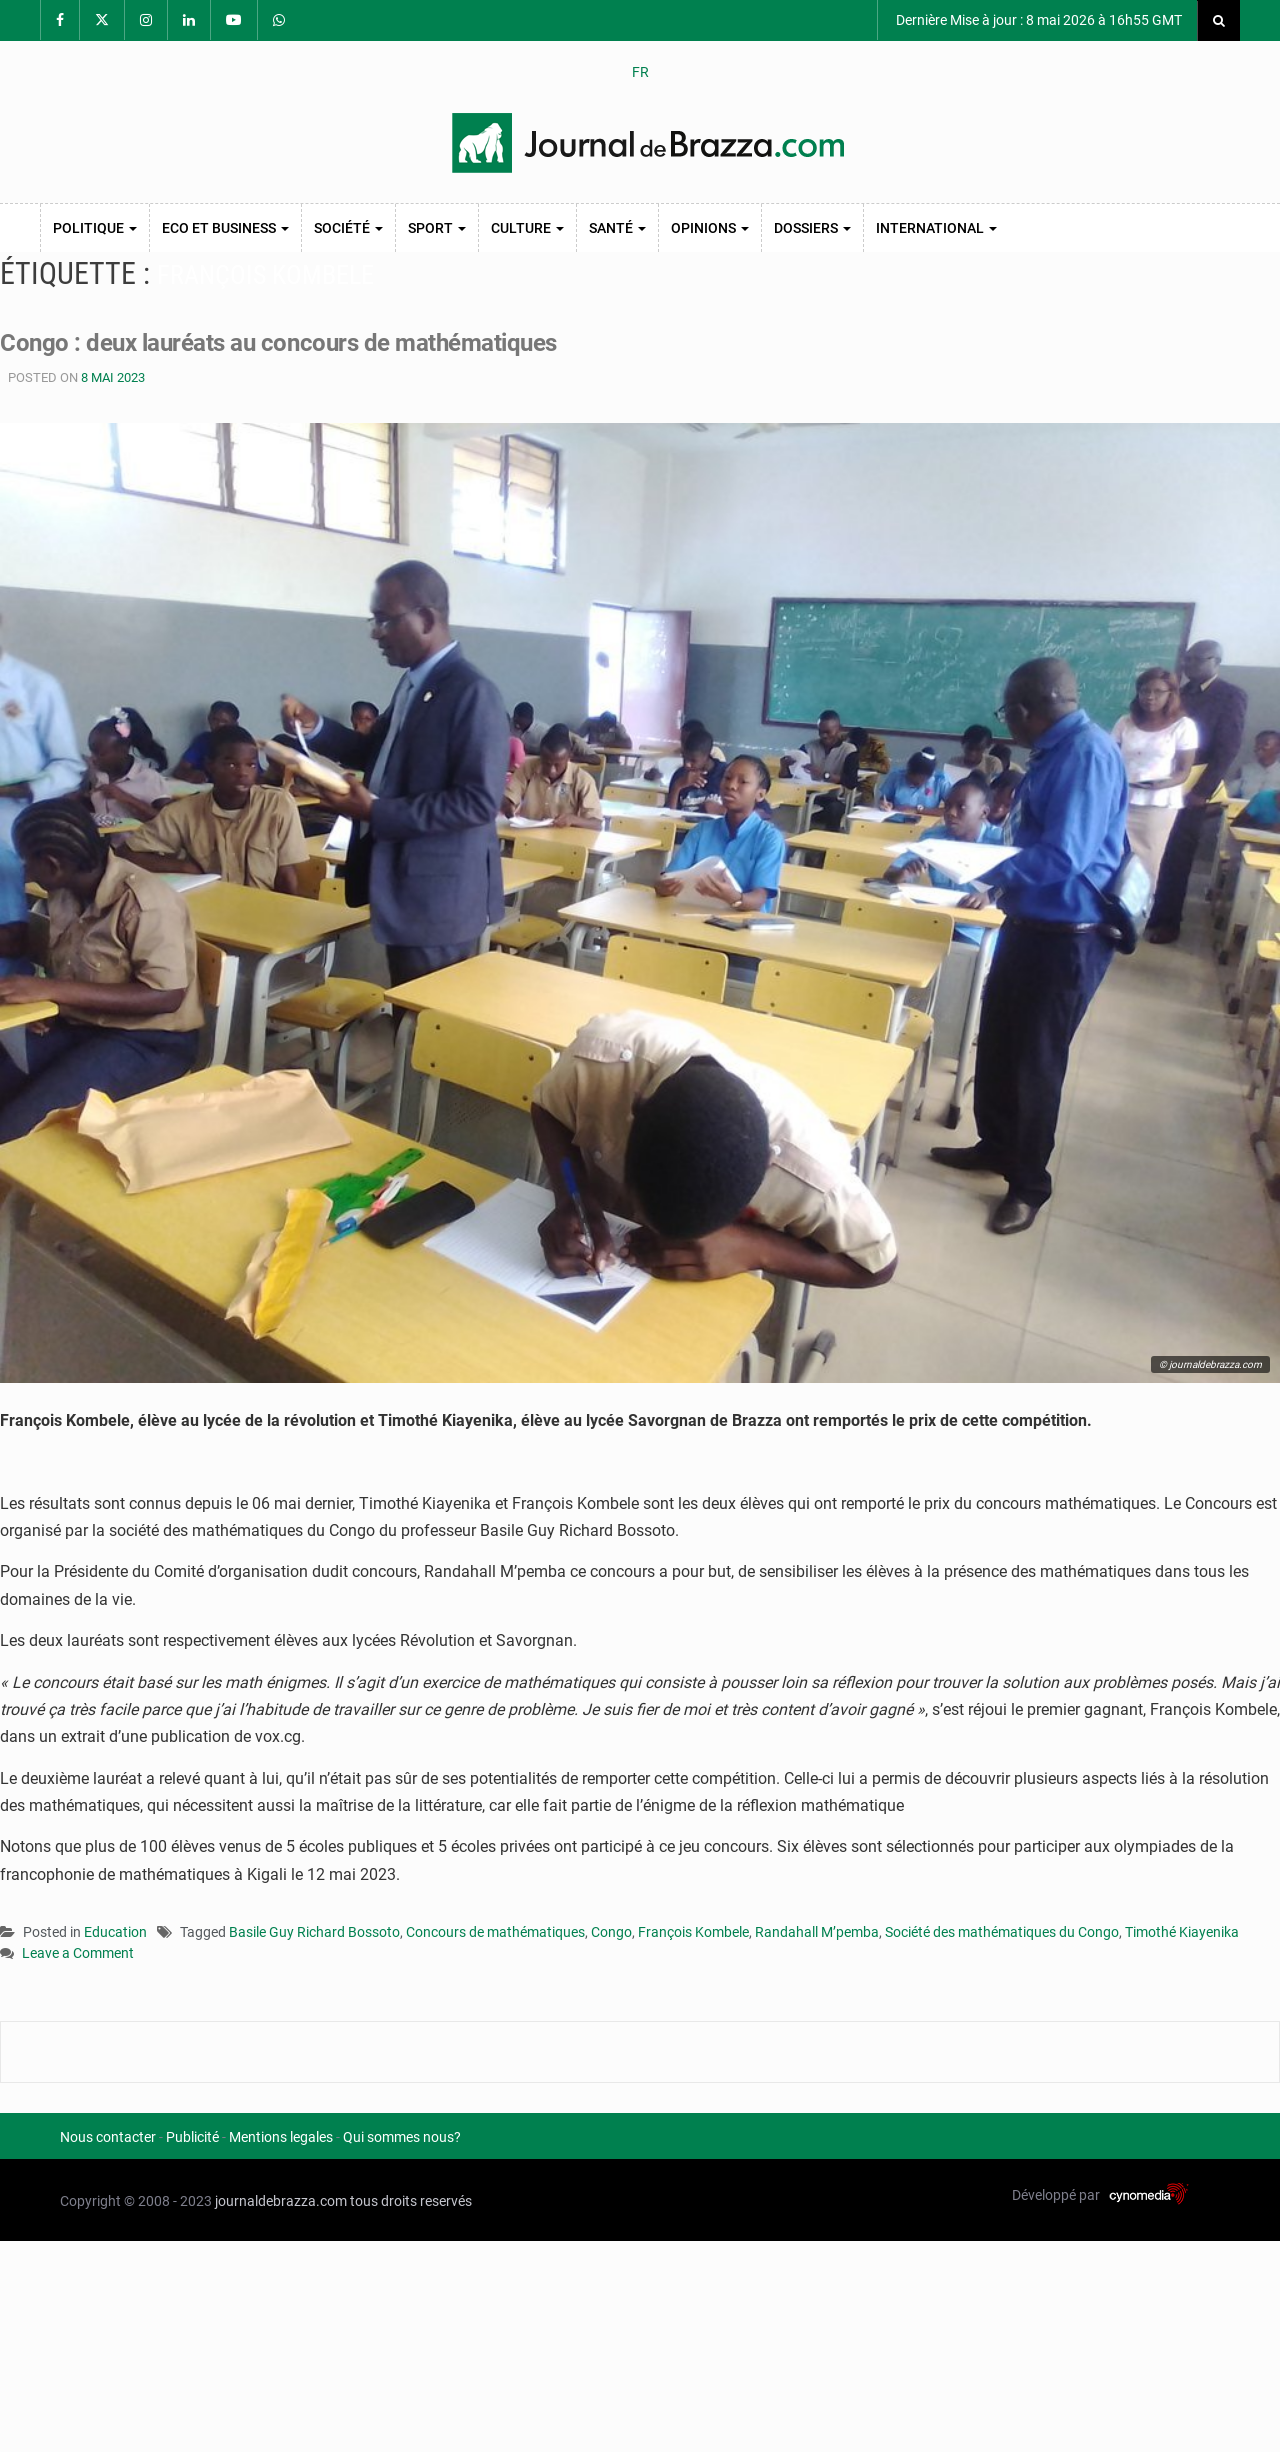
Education (115, 1932)
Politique (95, 228)
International (936, 228)
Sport (437, 228)
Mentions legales (281, 2137)
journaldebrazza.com (281, 2201)
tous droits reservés (411, 2201)
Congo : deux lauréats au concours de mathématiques (288, 342)
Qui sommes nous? (402, 2137)
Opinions (710, 228)
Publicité (192, 2137)
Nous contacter (108, 2137)
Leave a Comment (78, 1954)
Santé (617, 228)
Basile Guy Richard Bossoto (314, 1932)
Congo (611, 1932)
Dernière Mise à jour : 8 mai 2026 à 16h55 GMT (1037, 20)
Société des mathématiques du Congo (1002, 1932)
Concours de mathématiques (495, 1932)
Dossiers (812, 228)
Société (348, 228)
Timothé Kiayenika (1182, 1932)
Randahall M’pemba (817, 1932)
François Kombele (693, 1932)
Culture (527, 228)
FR (640, 72)
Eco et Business (225, 228)
